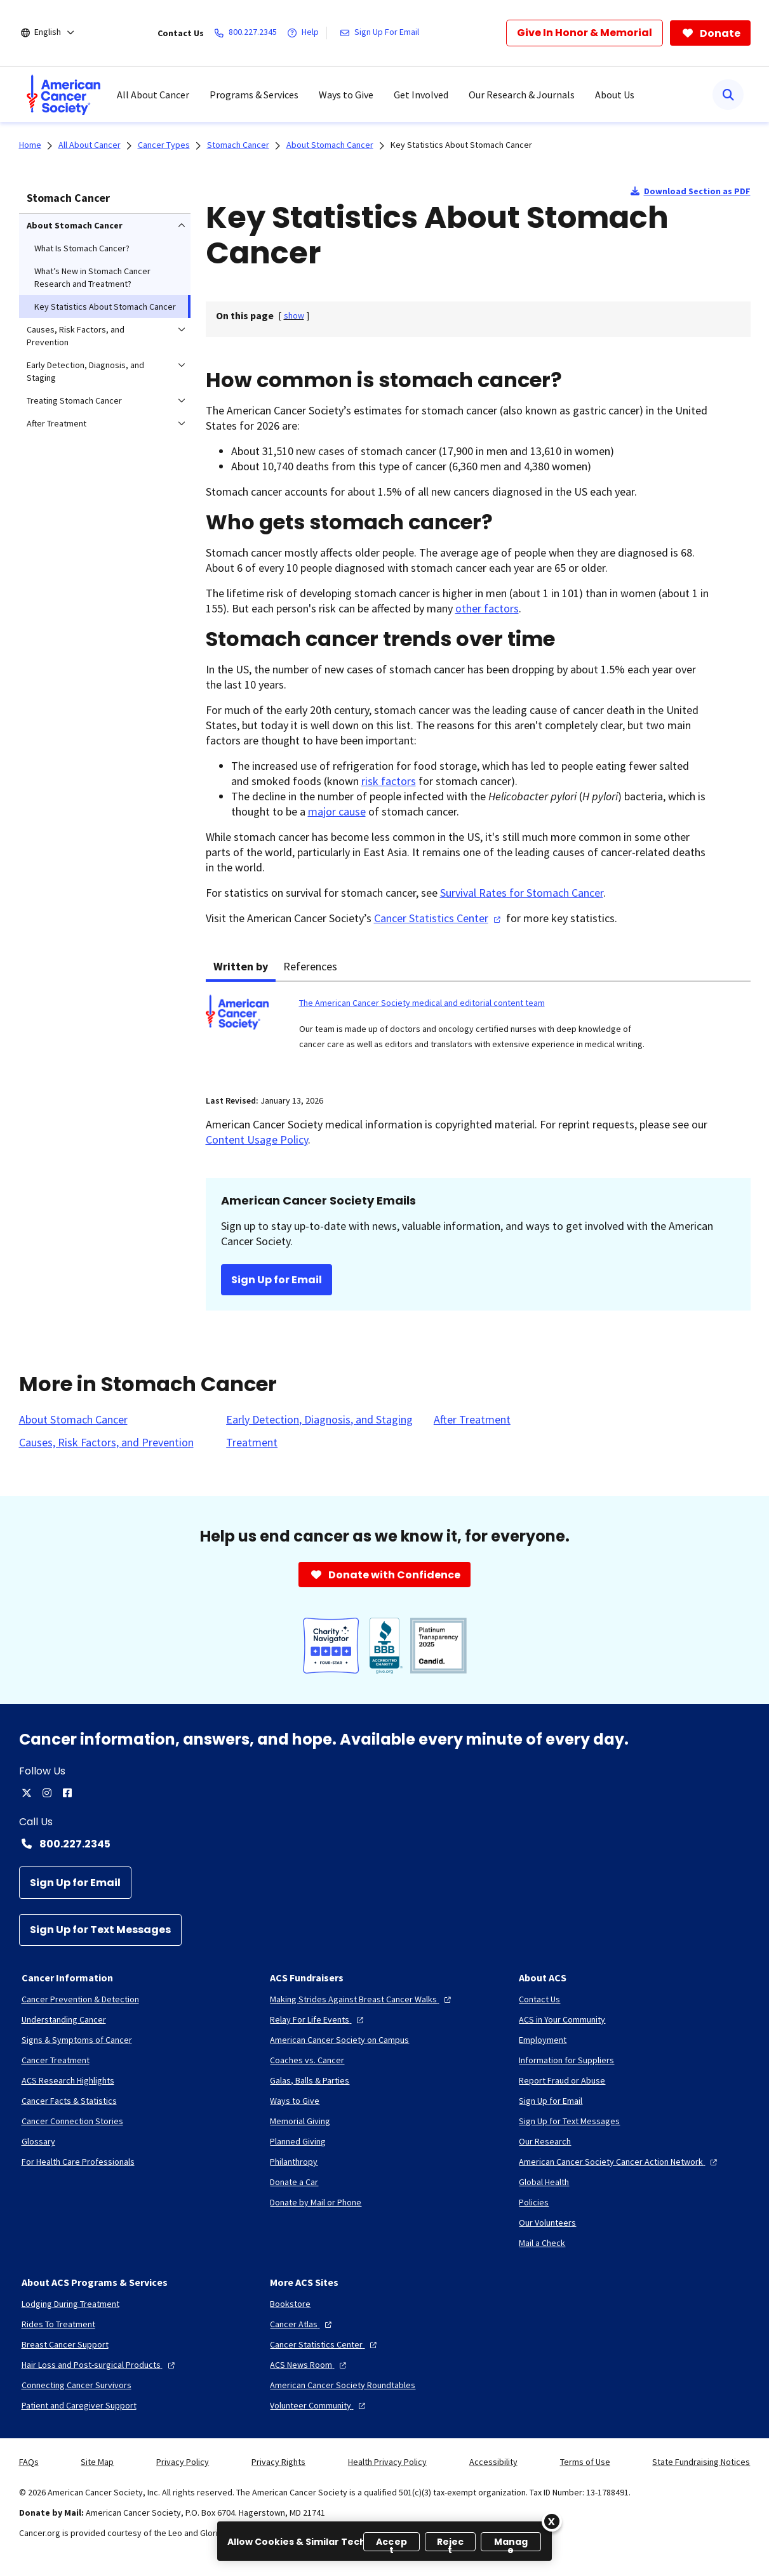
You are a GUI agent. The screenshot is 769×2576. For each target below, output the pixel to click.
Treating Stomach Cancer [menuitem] (74, 400)
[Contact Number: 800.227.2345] (385, 1843)
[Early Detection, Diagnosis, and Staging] (319, 1419)
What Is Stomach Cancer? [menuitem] (82, 248)
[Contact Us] (539, 1999)
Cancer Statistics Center (439, 918)
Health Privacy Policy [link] (387, 2461)
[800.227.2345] (247, 33)
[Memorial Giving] (300, 2121)
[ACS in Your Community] (562, 2019)
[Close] (552, 2521)
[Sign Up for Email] (75, 1882)
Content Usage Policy (257, 1139)
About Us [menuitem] (614, 94)
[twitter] (26, 1792)
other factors (487, 608)
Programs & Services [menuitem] (254, 94)
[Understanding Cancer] (64, 2019)
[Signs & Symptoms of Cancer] (77, 2039)
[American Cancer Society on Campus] (339, 2039)
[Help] (305, 33)
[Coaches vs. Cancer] (307, 2060)
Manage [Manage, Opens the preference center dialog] (511, 2543)
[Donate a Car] (294, 2182)
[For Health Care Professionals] (78, 2161)
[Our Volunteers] (547, 2222)
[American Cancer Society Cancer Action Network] (619, 2161)
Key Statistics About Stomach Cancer (461, 144)
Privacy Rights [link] (278, 2461)
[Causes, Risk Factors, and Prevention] (106, 1442)
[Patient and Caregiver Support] (79, 2405)
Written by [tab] (240, 966)
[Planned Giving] (298, 2141)
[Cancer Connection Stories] (72, 2121)
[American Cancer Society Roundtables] (342, 2385)
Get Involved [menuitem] (421, 94)
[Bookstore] (290, 2303)
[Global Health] (544, 2182)
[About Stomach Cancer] (73, 1419)
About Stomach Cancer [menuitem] (75, 225)
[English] (56, 33)
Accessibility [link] (493, 2461)
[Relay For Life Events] (318, 2019)
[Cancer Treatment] (56, 2060)
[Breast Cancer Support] (65, 2344)
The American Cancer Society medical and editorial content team (422, 1002)
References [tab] (310, 966)
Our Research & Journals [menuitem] (522, 94)
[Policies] (534, 2202)
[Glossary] (38, 2141)
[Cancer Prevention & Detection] (80, 1999)
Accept (391, 2543)
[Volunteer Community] (319, 2405)
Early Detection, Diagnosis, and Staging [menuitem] (85, 371)
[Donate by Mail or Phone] (315, 2202)
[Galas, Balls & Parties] (309, 2080)
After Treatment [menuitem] (56, 423)
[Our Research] (545, 2141)
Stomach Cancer (68, 197)
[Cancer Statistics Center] (325, 2344)
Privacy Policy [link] (182, 2461)
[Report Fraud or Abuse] (562, 2080)
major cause (337, 811)
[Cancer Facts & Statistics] (69, 2100)
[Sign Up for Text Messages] (100, 1930)
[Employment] (542, 2039)
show (294, 315)
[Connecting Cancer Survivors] (76, 2385)
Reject (450, 2543)
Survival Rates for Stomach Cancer (521, 892)
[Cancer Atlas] (302, 2324)
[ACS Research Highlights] (68, 2080)
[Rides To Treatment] (58, 2324)
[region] (384, 2541)
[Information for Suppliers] (566, 2060)
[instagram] (47, 1792)
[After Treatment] (472, 1419)
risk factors (388, 781)
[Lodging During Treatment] (70, 2303)
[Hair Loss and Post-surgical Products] (100, 2364)
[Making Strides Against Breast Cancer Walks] (362, 1999)
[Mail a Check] (542, 2242)
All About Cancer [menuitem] (153, 94)
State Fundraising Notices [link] (701, 2461)
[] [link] (294, 315)
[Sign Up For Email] (382, 33)
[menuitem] (63, 94)
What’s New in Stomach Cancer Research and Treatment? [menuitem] (92, 277)
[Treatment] (252, 1442)
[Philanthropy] (294, 2161)
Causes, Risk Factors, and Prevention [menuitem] (75, 336)
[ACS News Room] (309, 2364)
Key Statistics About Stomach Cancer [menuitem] (105, 306)
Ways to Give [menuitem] (346, 94)
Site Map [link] (97, 2461)
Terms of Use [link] (585, 2461)
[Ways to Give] (294, 2100)
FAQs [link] (29, 2461)
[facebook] (67, 1792)
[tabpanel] (478, 1030)
